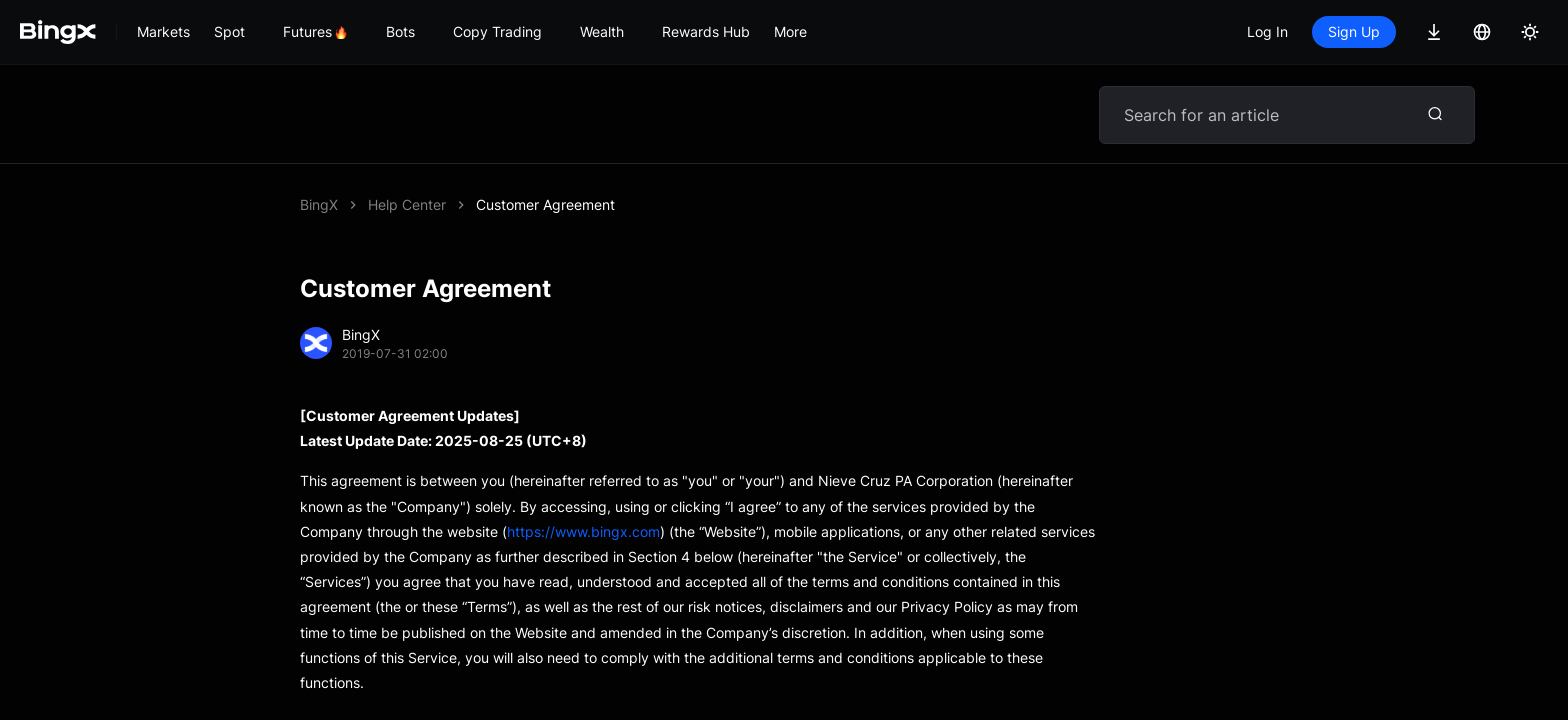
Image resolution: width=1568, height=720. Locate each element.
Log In (1267, 31)
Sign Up (1354, 31)
